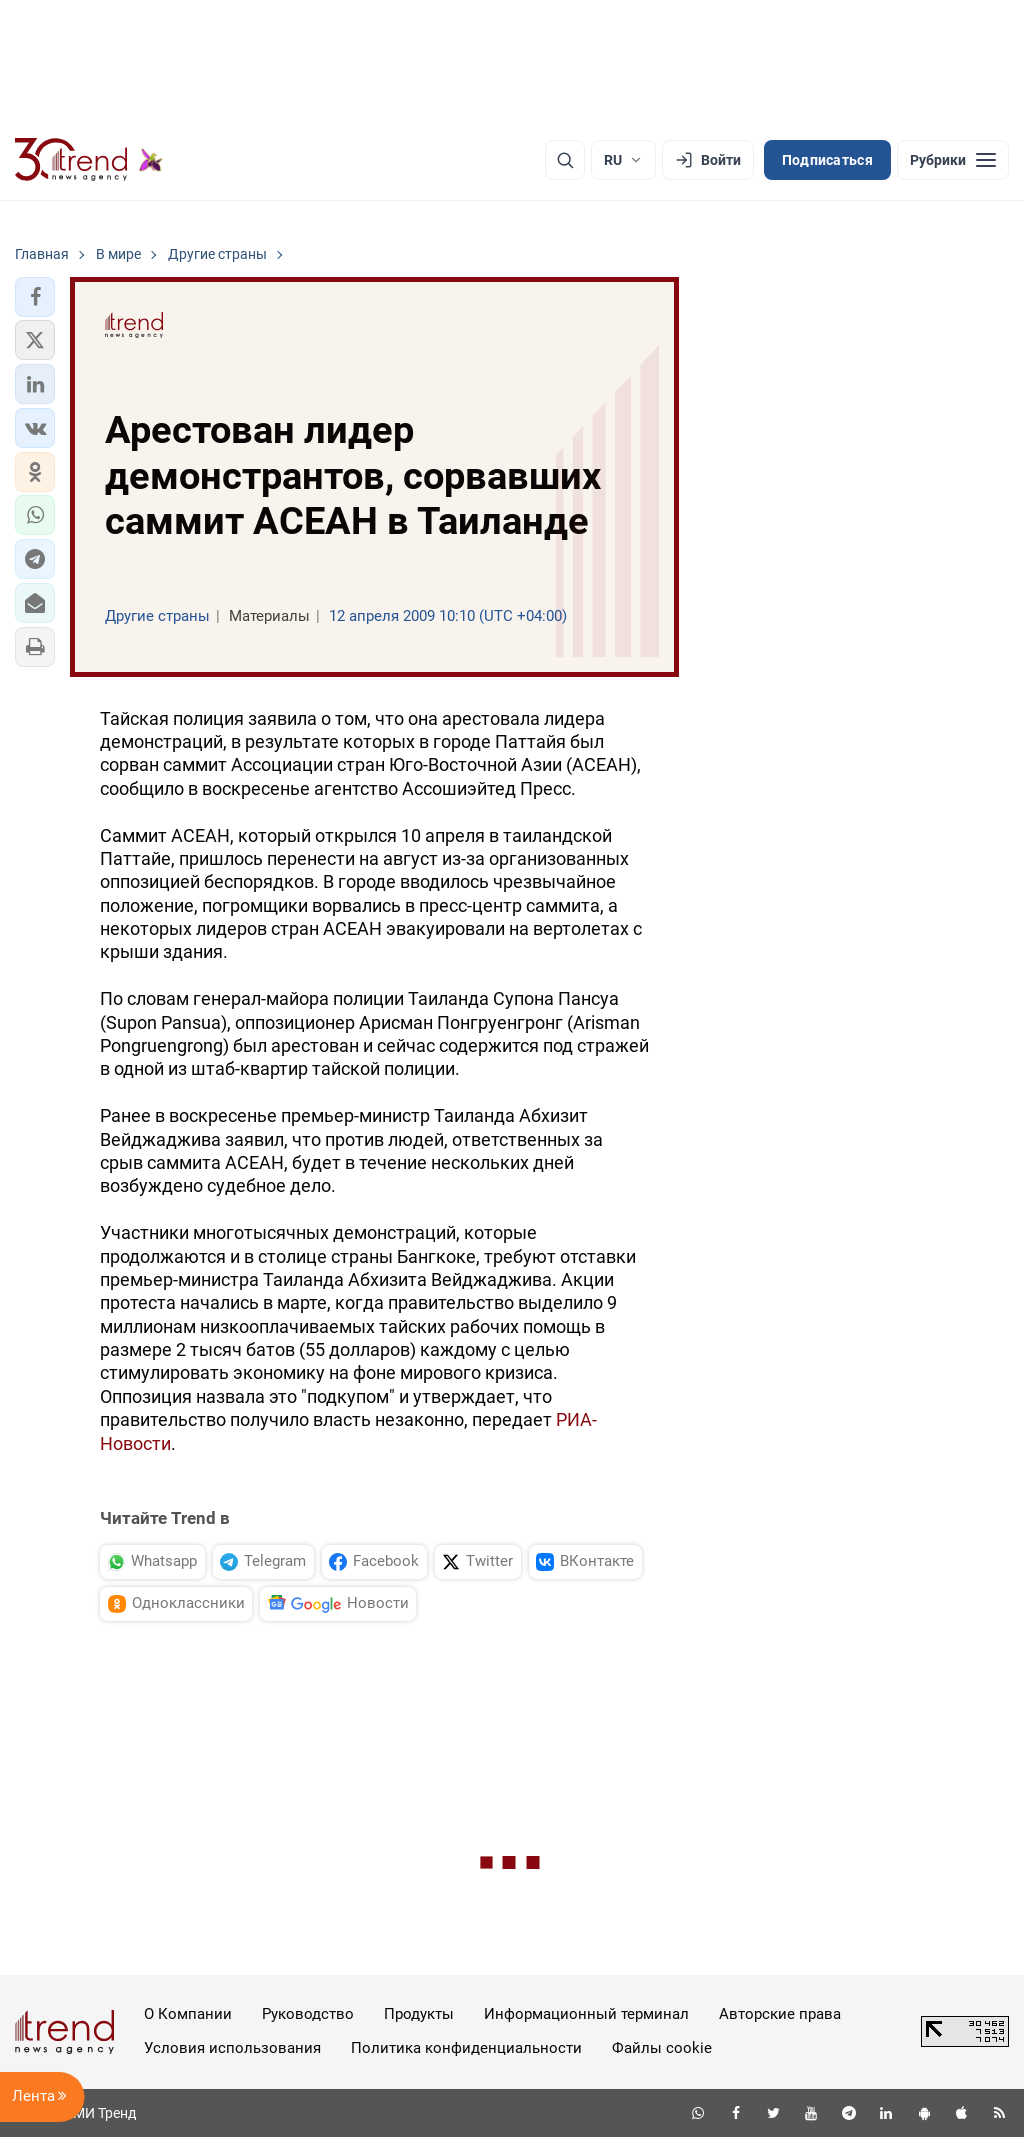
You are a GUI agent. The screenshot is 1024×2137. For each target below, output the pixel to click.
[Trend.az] (89, 160)
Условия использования (232, 2048)
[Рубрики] (953, 160)
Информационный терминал (586, 2014)
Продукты (419, 2014)
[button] (35, 297)
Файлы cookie (662, 2048)
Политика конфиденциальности (466, 2048)
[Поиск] (565, 160)
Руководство (308, 2014)
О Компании (188, 2014)
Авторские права (780, 2014)
